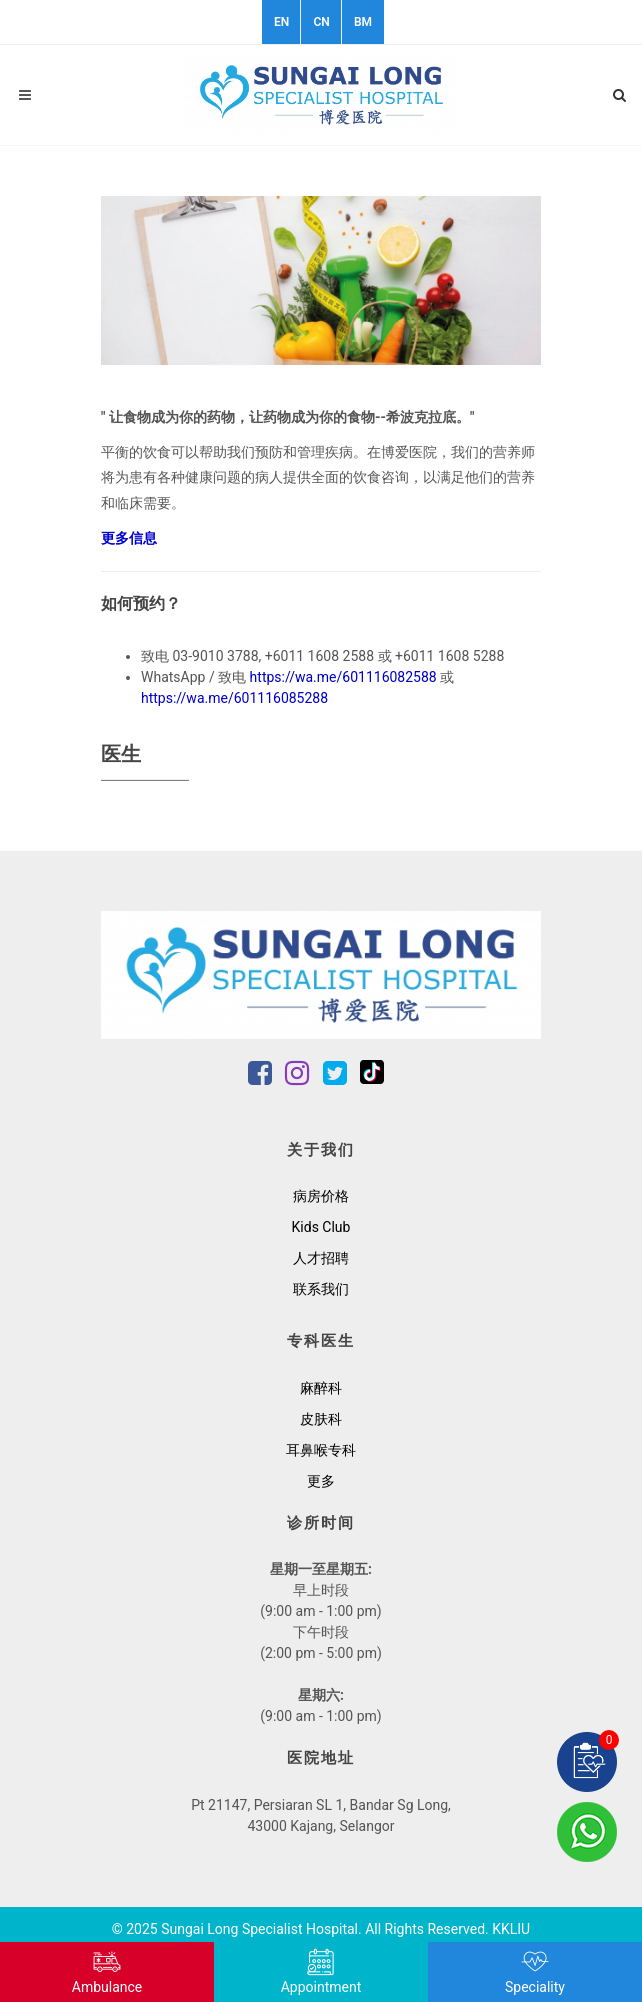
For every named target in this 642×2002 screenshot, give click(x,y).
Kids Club (321, 1227)
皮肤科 (321, 1419)
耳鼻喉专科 (321, 1450)
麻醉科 (321, 1388)
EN (281, 22)
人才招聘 (321, 1258)
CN (321, 22)
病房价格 (321, 1196)
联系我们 (321, 1289)
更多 (321, 1481)
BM (363, 22)
